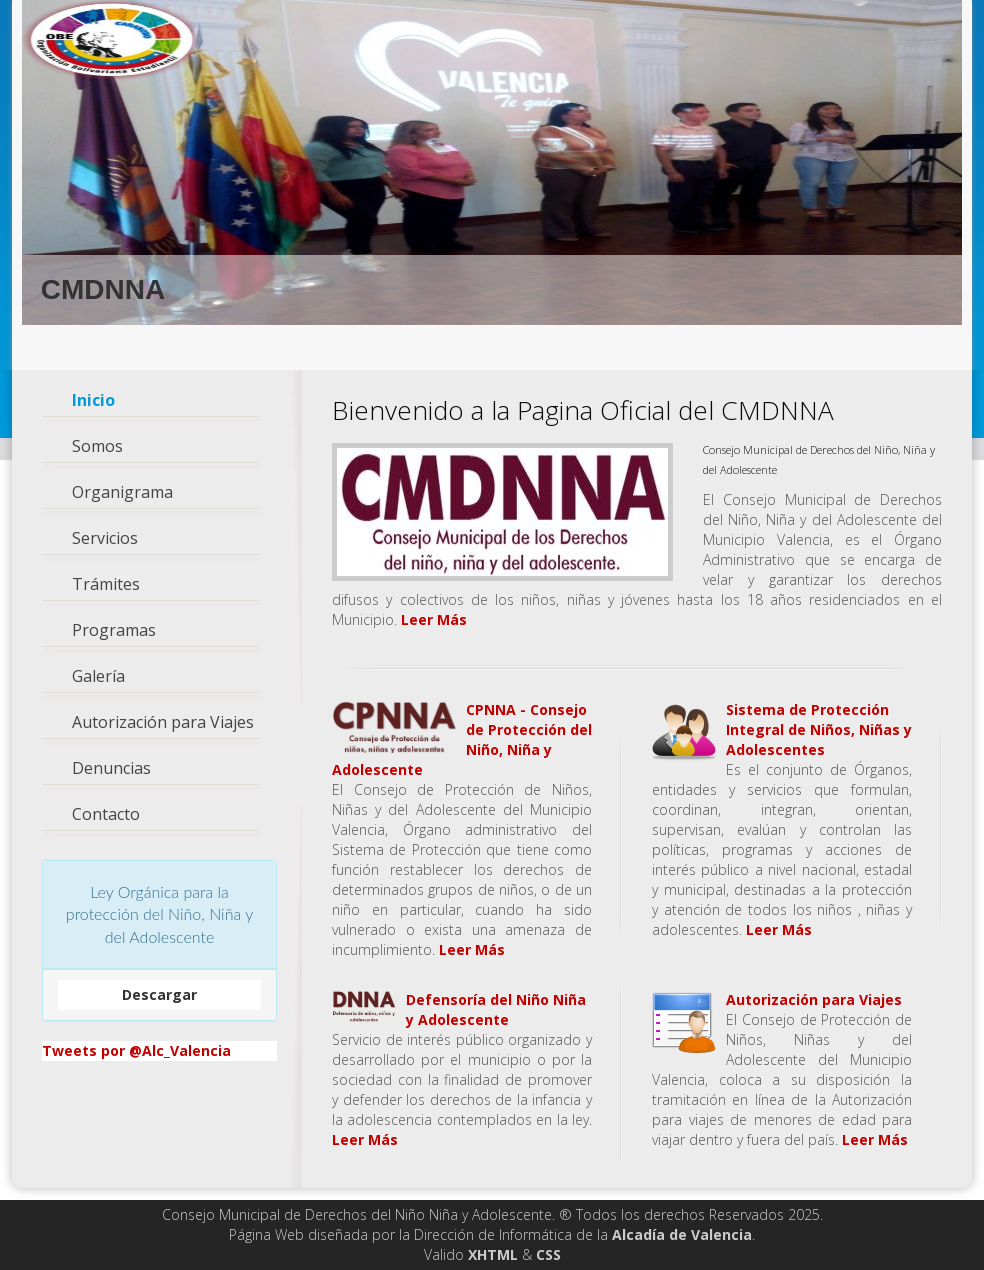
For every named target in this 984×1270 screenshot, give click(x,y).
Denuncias (111, 768)
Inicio (93, 400)
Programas (114, 630)
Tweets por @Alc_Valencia (136, 1050)
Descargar (159, 994)
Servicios (105, 538)
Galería (98, 676)
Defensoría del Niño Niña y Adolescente (496, 1009)
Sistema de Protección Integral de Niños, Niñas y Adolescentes (819, 729)
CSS (548, 1254)
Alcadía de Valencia (682, 1234)
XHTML (493, 1254)
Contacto (106, 814)
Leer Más (434, 619)
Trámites (106, 584)
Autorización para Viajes (163, 722)
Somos (97, 446)
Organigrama (122, 492)
